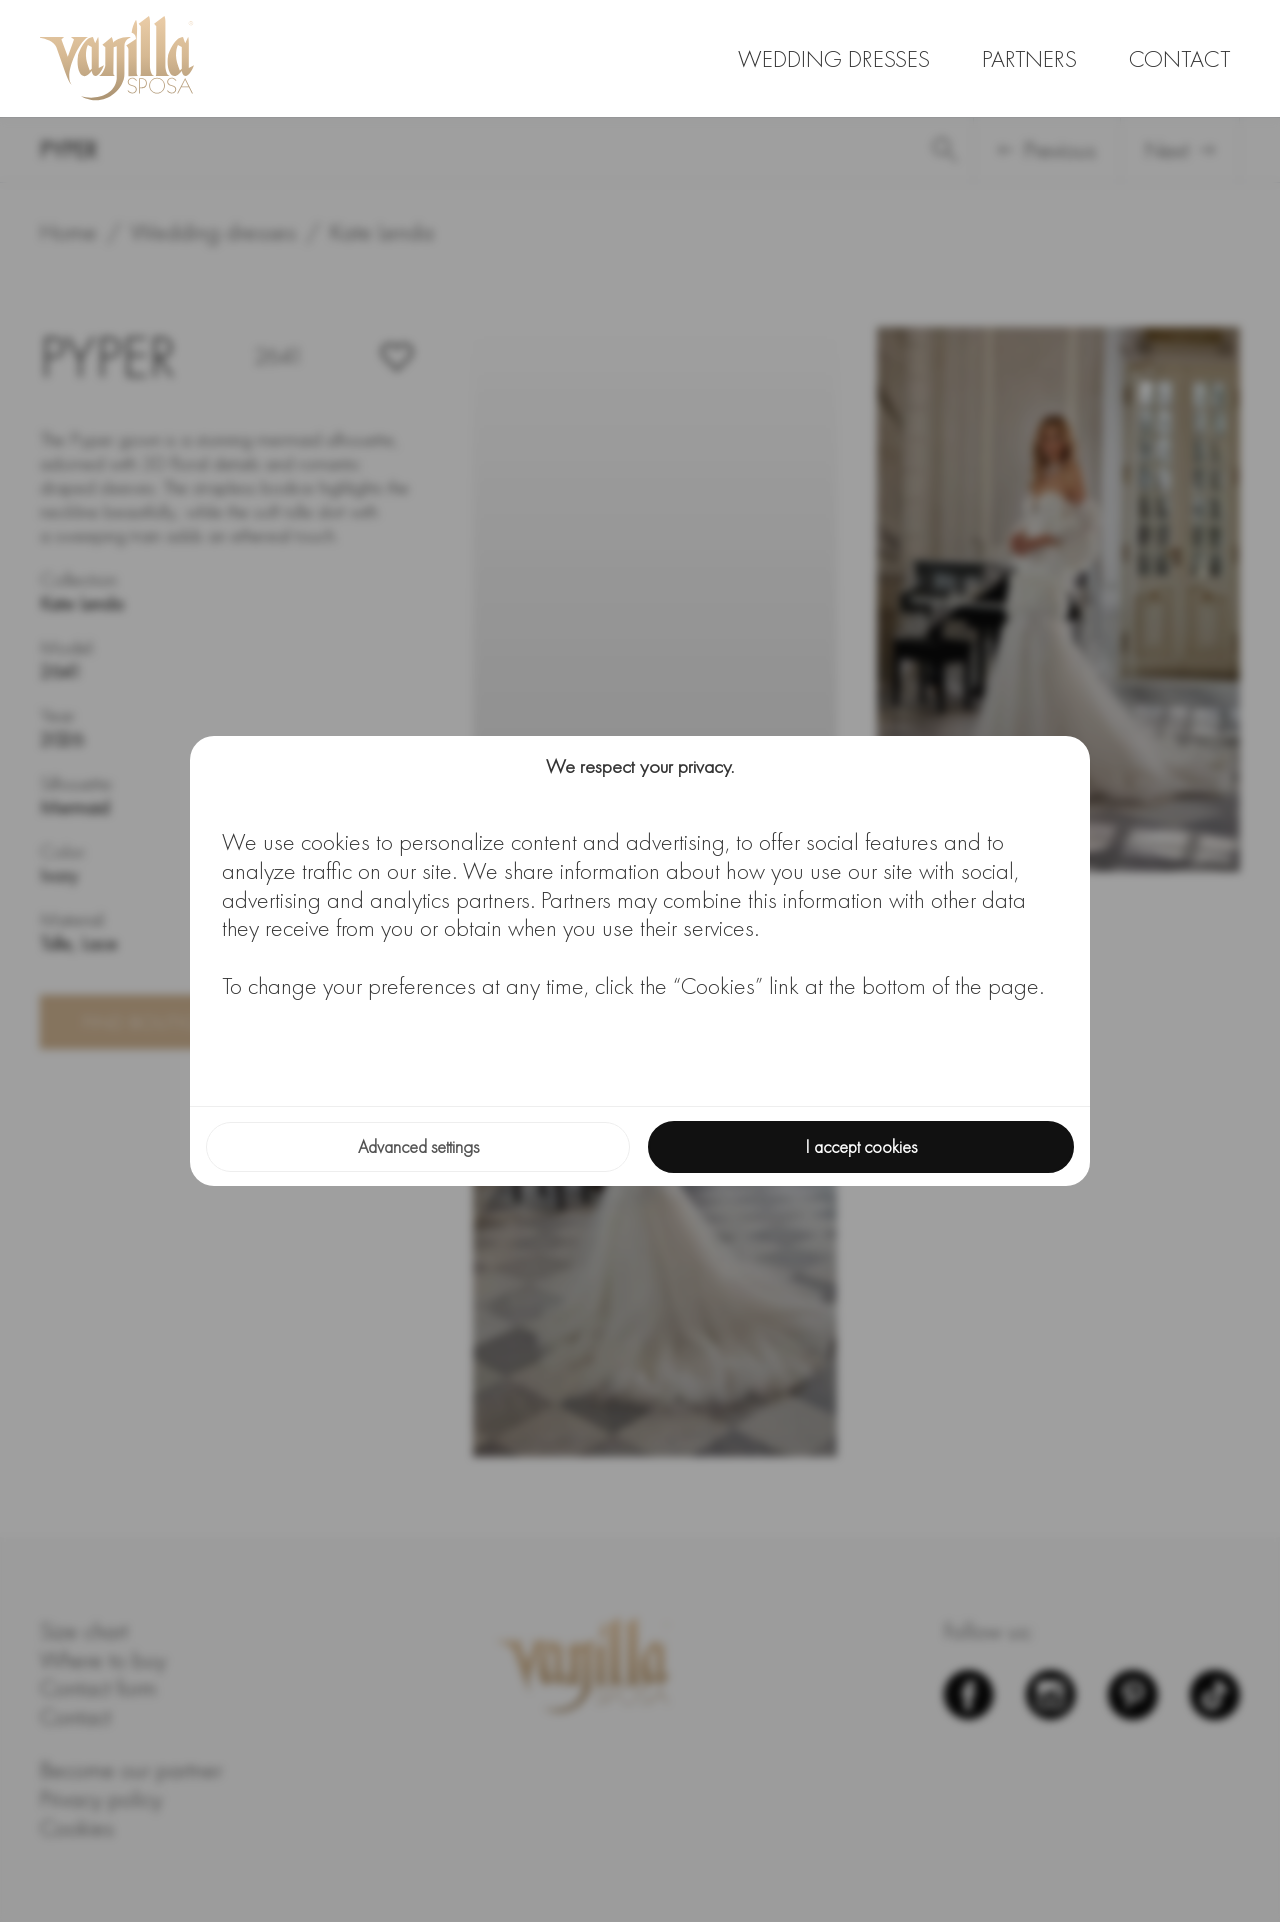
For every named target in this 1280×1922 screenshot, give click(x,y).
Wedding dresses (834, 58)
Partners (1029, 58)
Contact (1179, 58)
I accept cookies (861, 1146)
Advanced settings (418, 1146)
